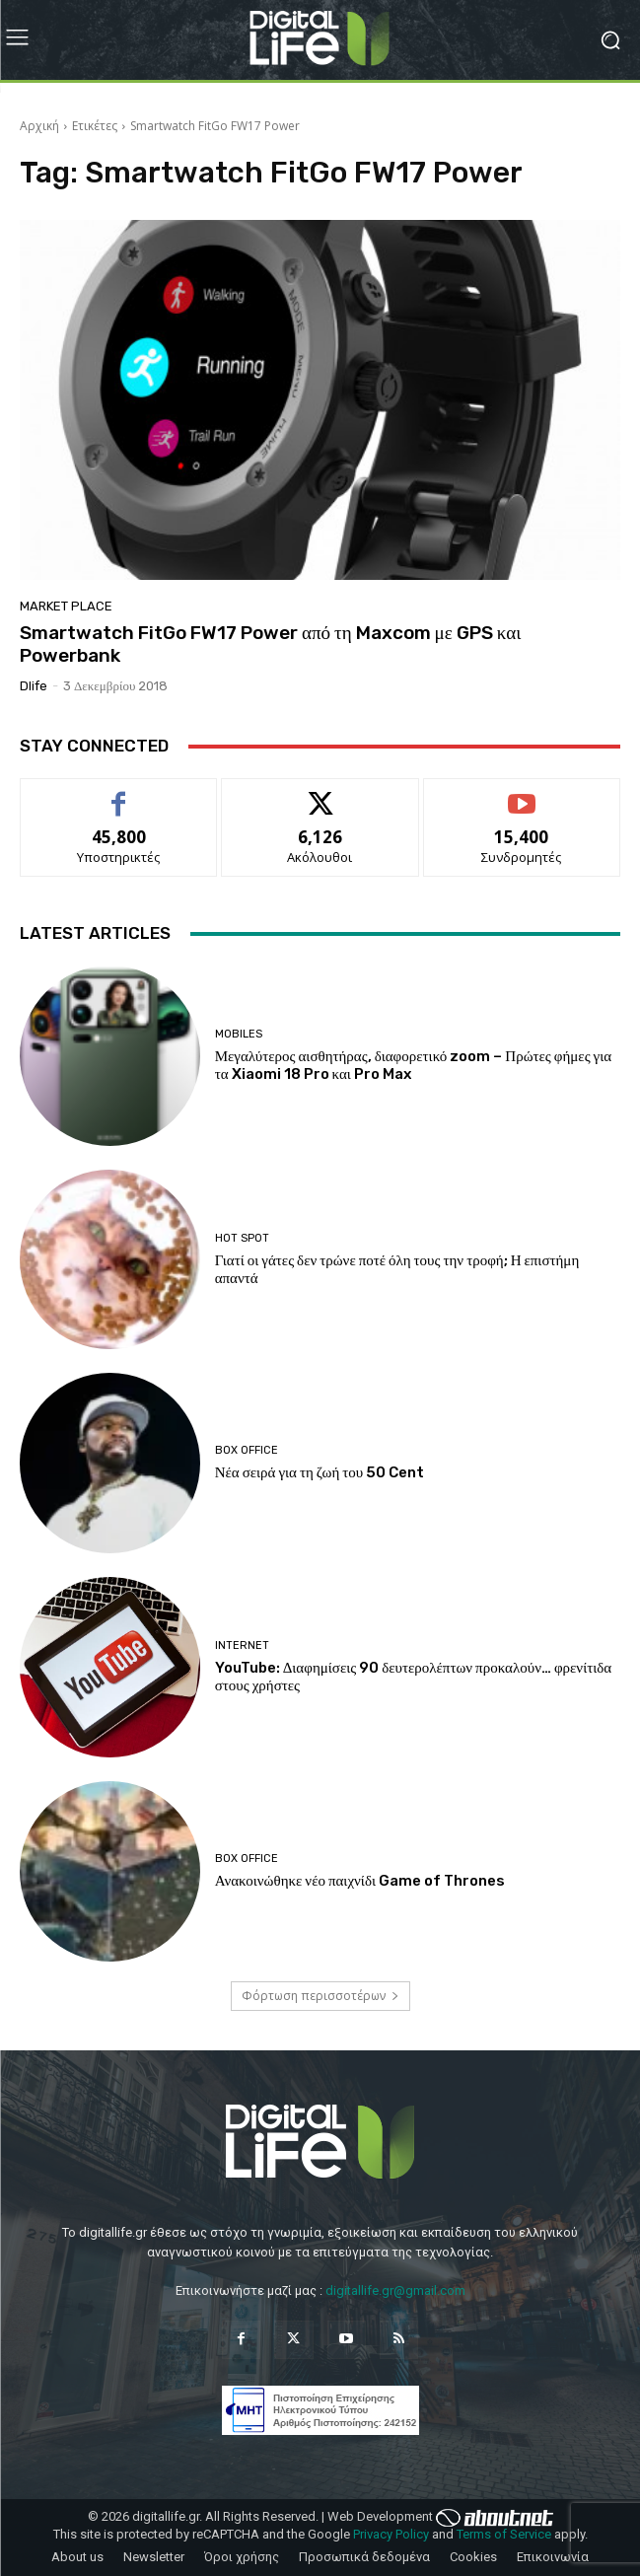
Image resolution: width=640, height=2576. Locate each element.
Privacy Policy (391, 2534)
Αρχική (39, 125)
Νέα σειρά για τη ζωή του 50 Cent (320, 1472)
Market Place (66, 606)
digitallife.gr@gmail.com (395, 2290)
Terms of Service (504, 2534)
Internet (242, 1645)
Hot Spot (242, 1238)
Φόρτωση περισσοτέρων (320, 1995)
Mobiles (238, 1034)
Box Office (246, 1450)
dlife (33, 686)
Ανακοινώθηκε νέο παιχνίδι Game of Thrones (360, 1881)
